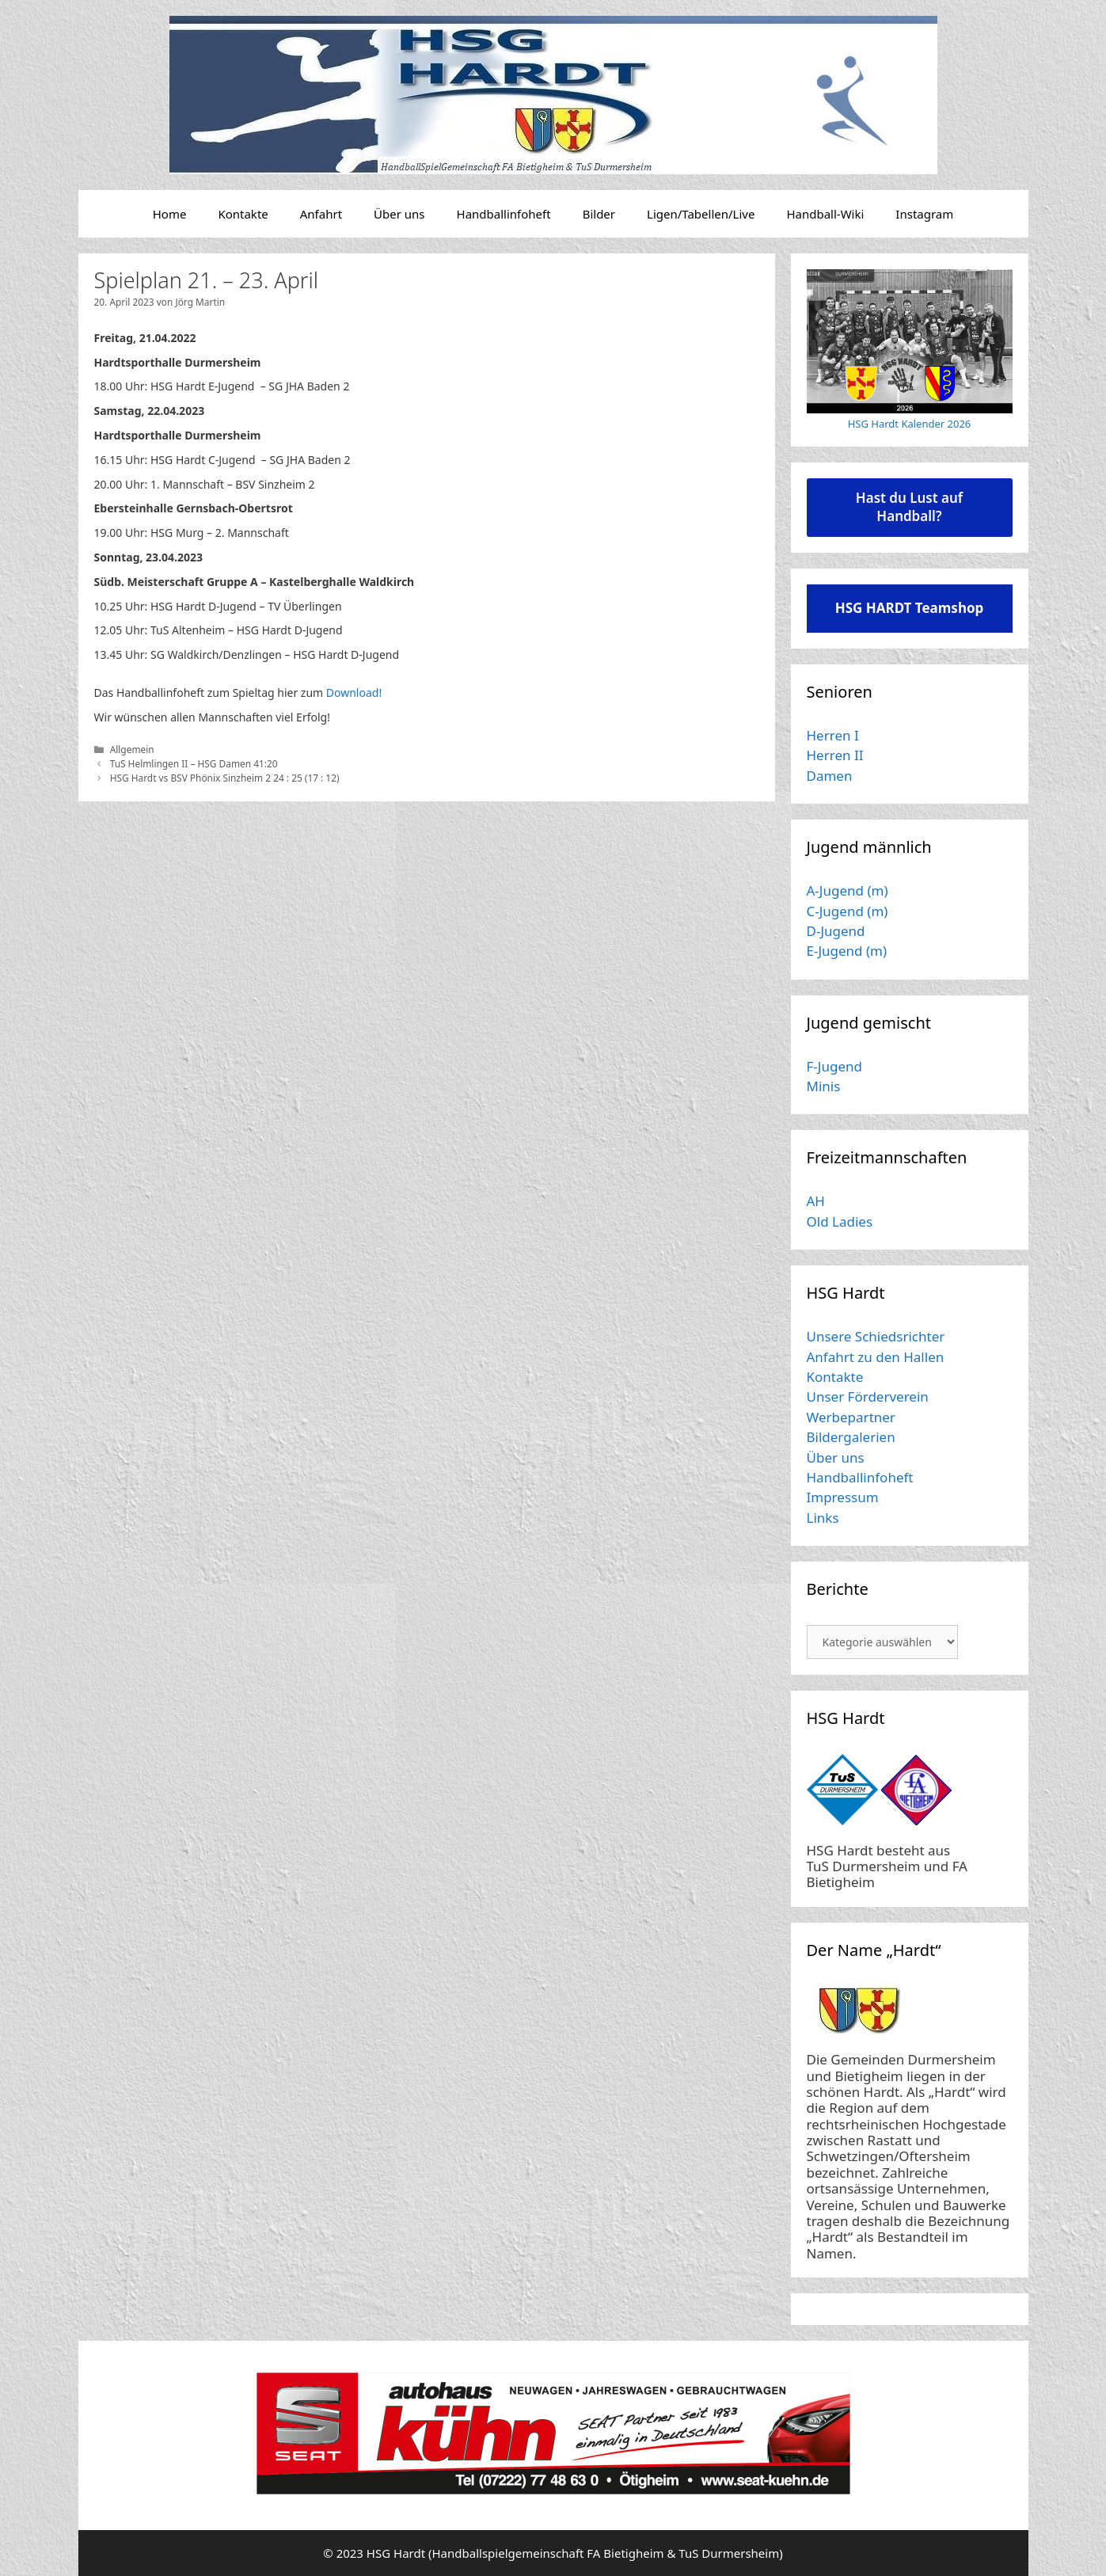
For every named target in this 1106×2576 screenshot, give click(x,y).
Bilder (599, 214)
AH (816, 1201)
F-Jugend (834, 1066)
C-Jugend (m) (847, 911)
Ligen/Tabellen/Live (700, 214)
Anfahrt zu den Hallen (875, 1357)
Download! (354, 692)
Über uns (399, 214)
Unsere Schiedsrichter (876, 1336)
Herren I (833, 735)
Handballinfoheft (504, 214)
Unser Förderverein (868, 1396)
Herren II (835, 755)
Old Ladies (840, 1221)
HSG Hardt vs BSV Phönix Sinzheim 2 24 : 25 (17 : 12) (225, 777)
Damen (830, 776)
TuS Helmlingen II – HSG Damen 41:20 (194, 763)
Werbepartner (851, 1417)
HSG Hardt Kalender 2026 (909, 424)
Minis (824, 1086)
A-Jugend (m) (847, 890)
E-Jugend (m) (847, 951)
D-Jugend (836, 931)
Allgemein (132, 749)
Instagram (924, 214)
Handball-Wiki (825, 214)
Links (823, 1518)
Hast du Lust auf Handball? (909, 507)
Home (170, 214)
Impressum (843, 1497)
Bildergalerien (851, 1437)
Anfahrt (321, 214)
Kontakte (243, 214)
